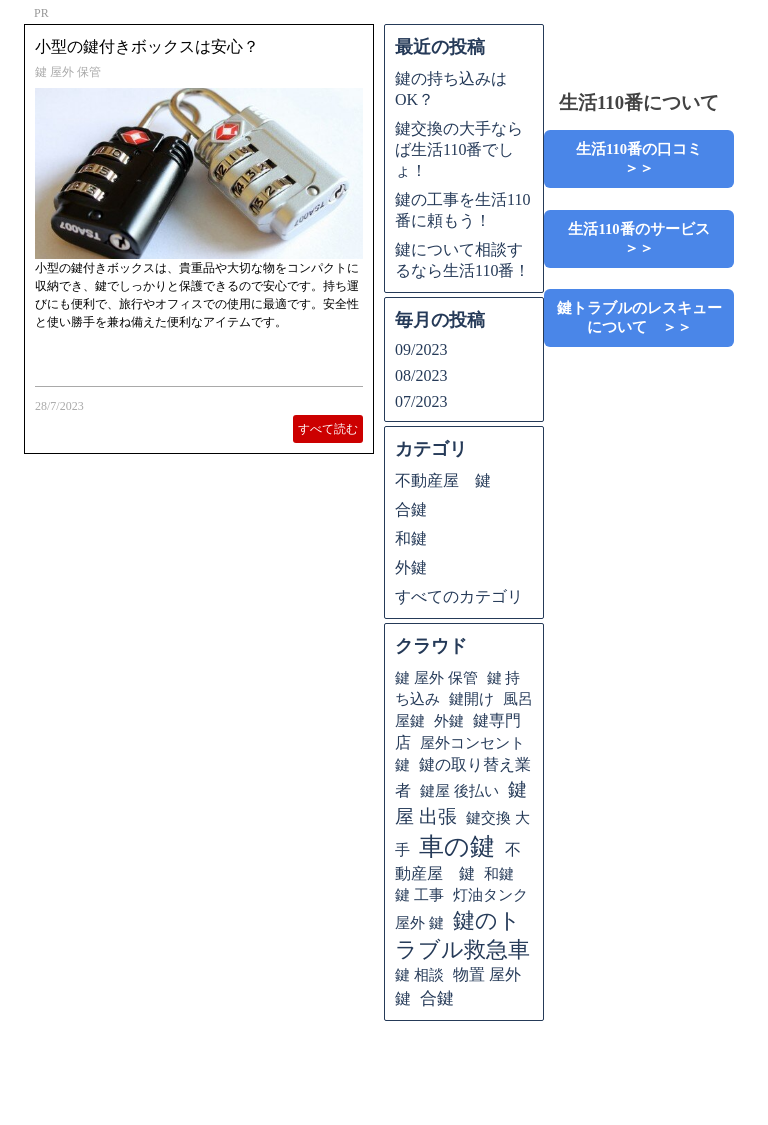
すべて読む (328, 429)
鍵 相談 (419, 974)
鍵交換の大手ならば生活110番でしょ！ (459, 149)
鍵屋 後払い (459, 790)
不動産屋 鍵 (443, 480)
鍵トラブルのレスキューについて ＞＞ (639, 317)
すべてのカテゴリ (459, 596)
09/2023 (421, 349)
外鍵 (411, 567)
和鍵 (411, 538)
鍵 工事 (419, 894)
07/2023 (421, 401)
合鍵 (411, 509)
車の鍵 (457, 846)
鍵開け (471, 698)
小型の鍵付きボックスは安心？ (147, 46)
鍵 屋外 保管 (68, 72)
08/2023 (421, 375)
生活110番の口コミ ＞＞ (654, 158)
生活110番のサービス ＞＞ (646, 238)
